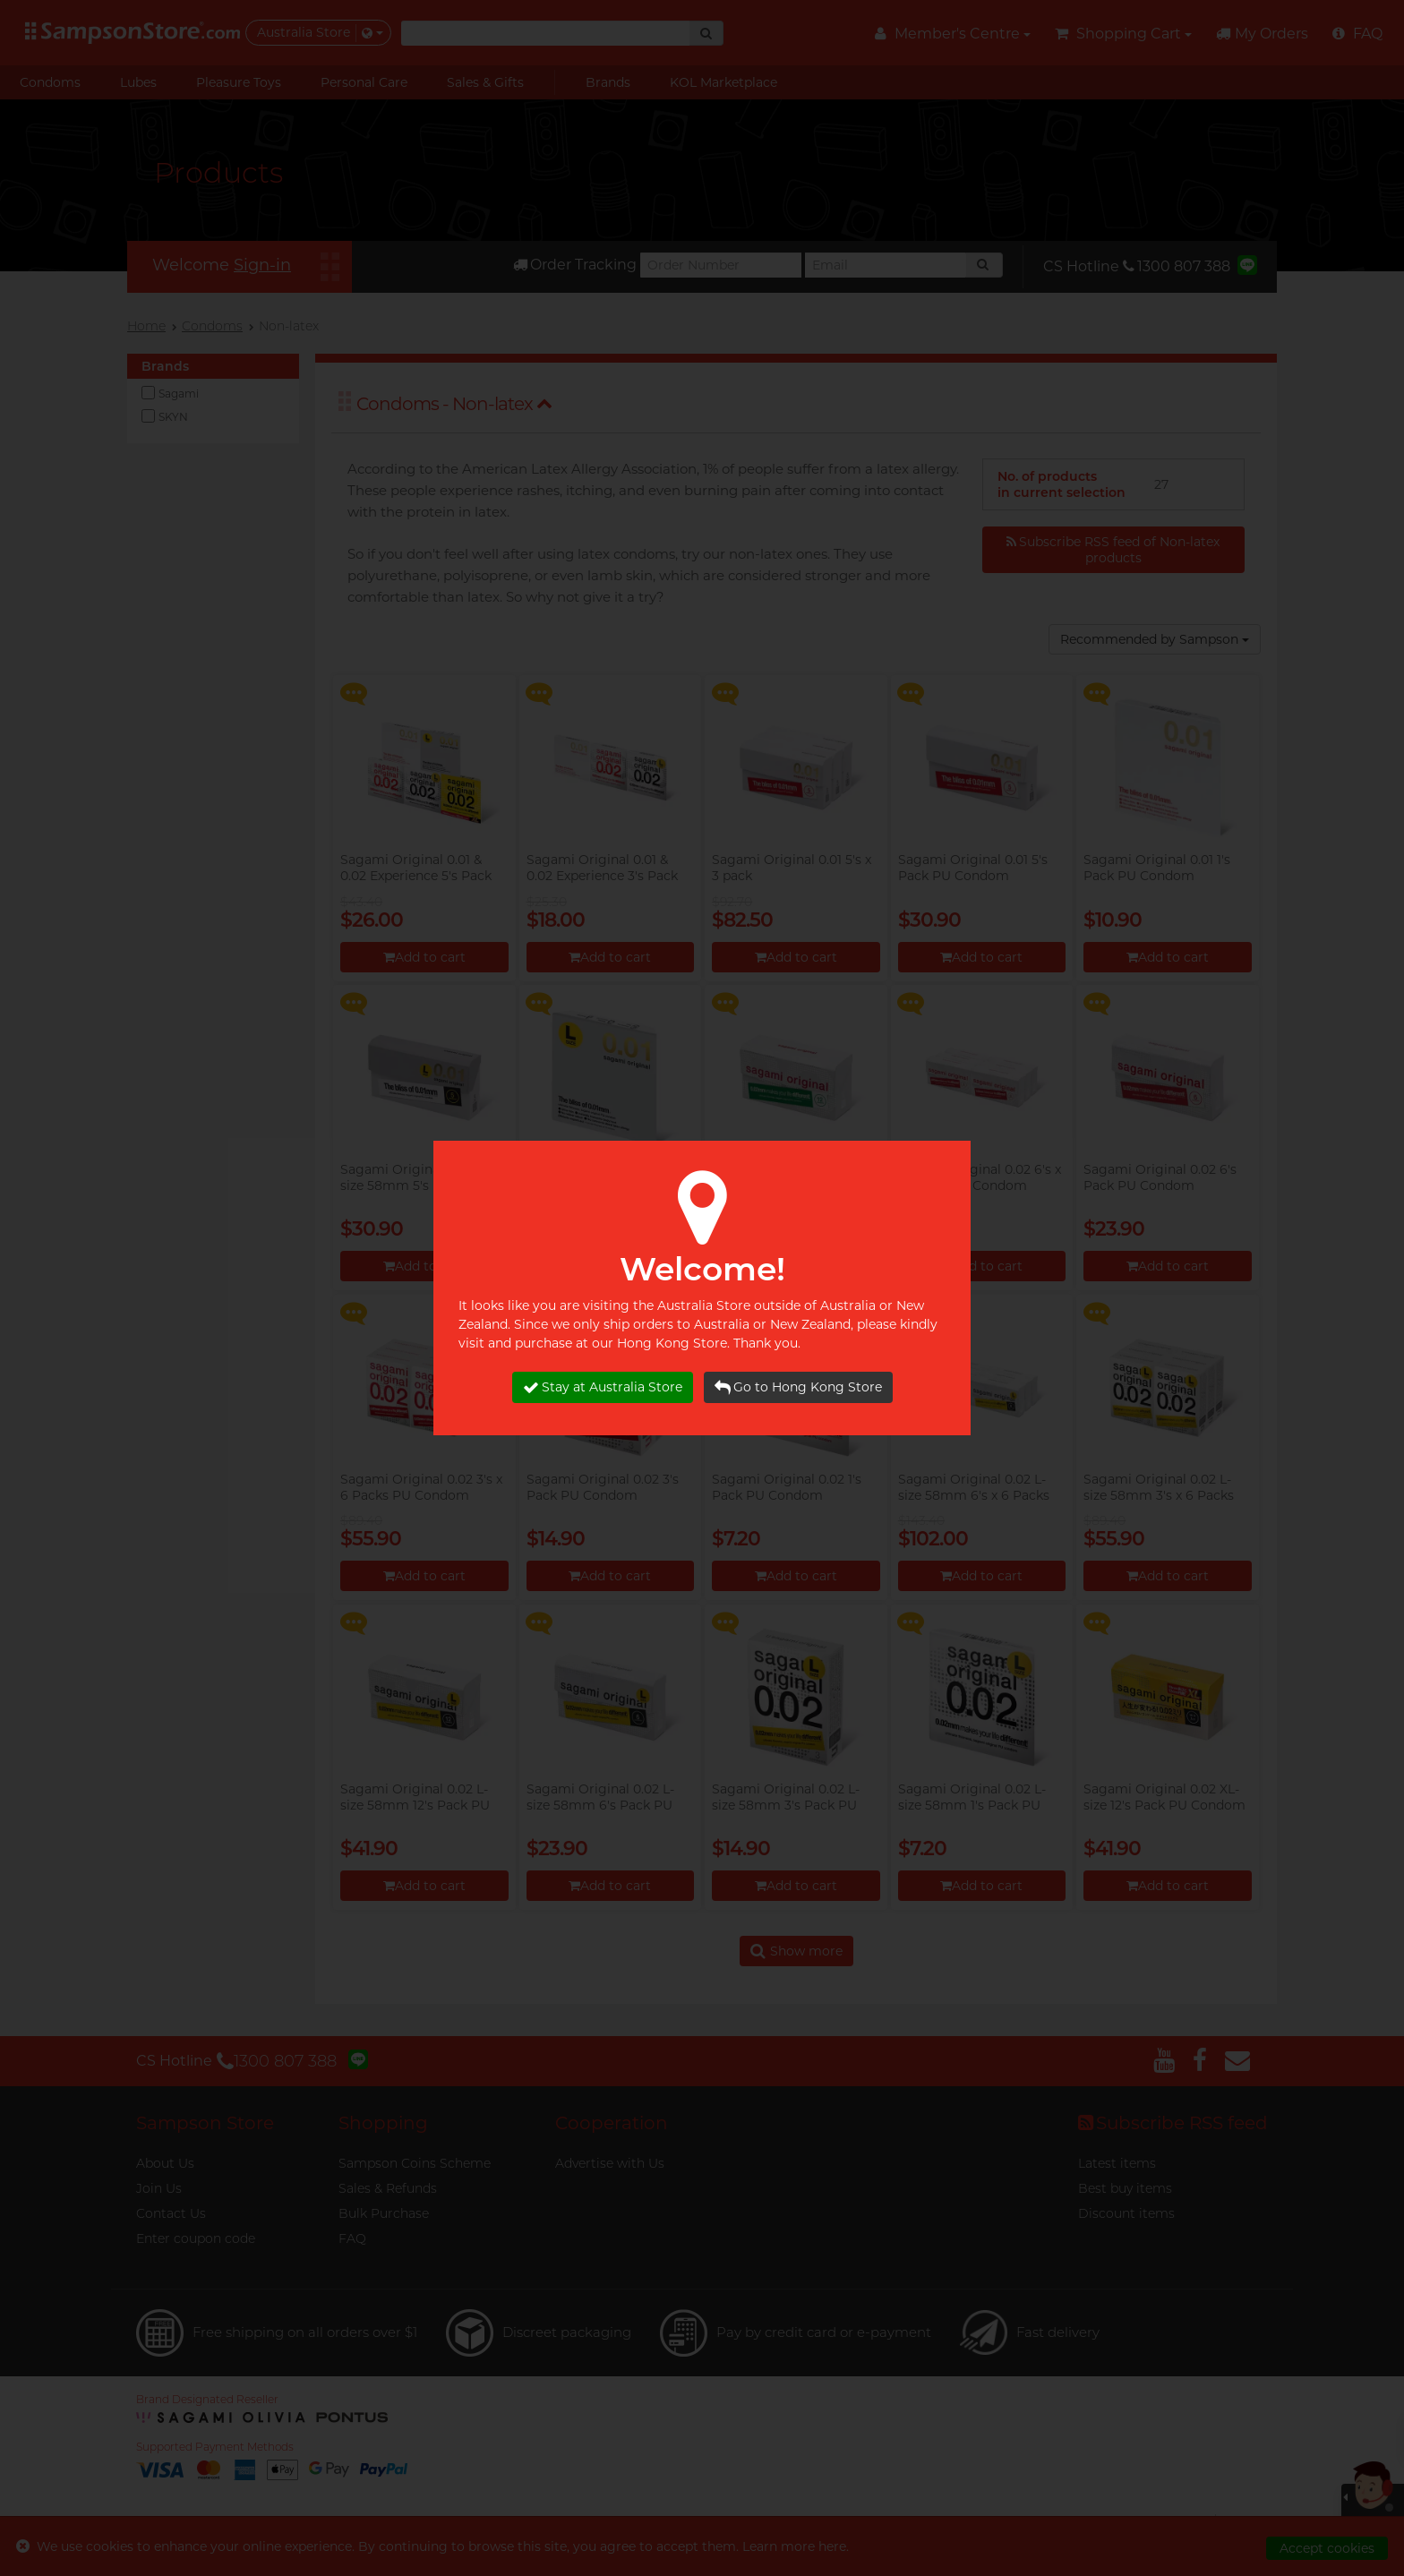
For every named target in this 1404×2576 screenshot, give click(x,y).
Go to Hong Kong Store (798, 1387)
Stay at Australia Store (602, 1387)
